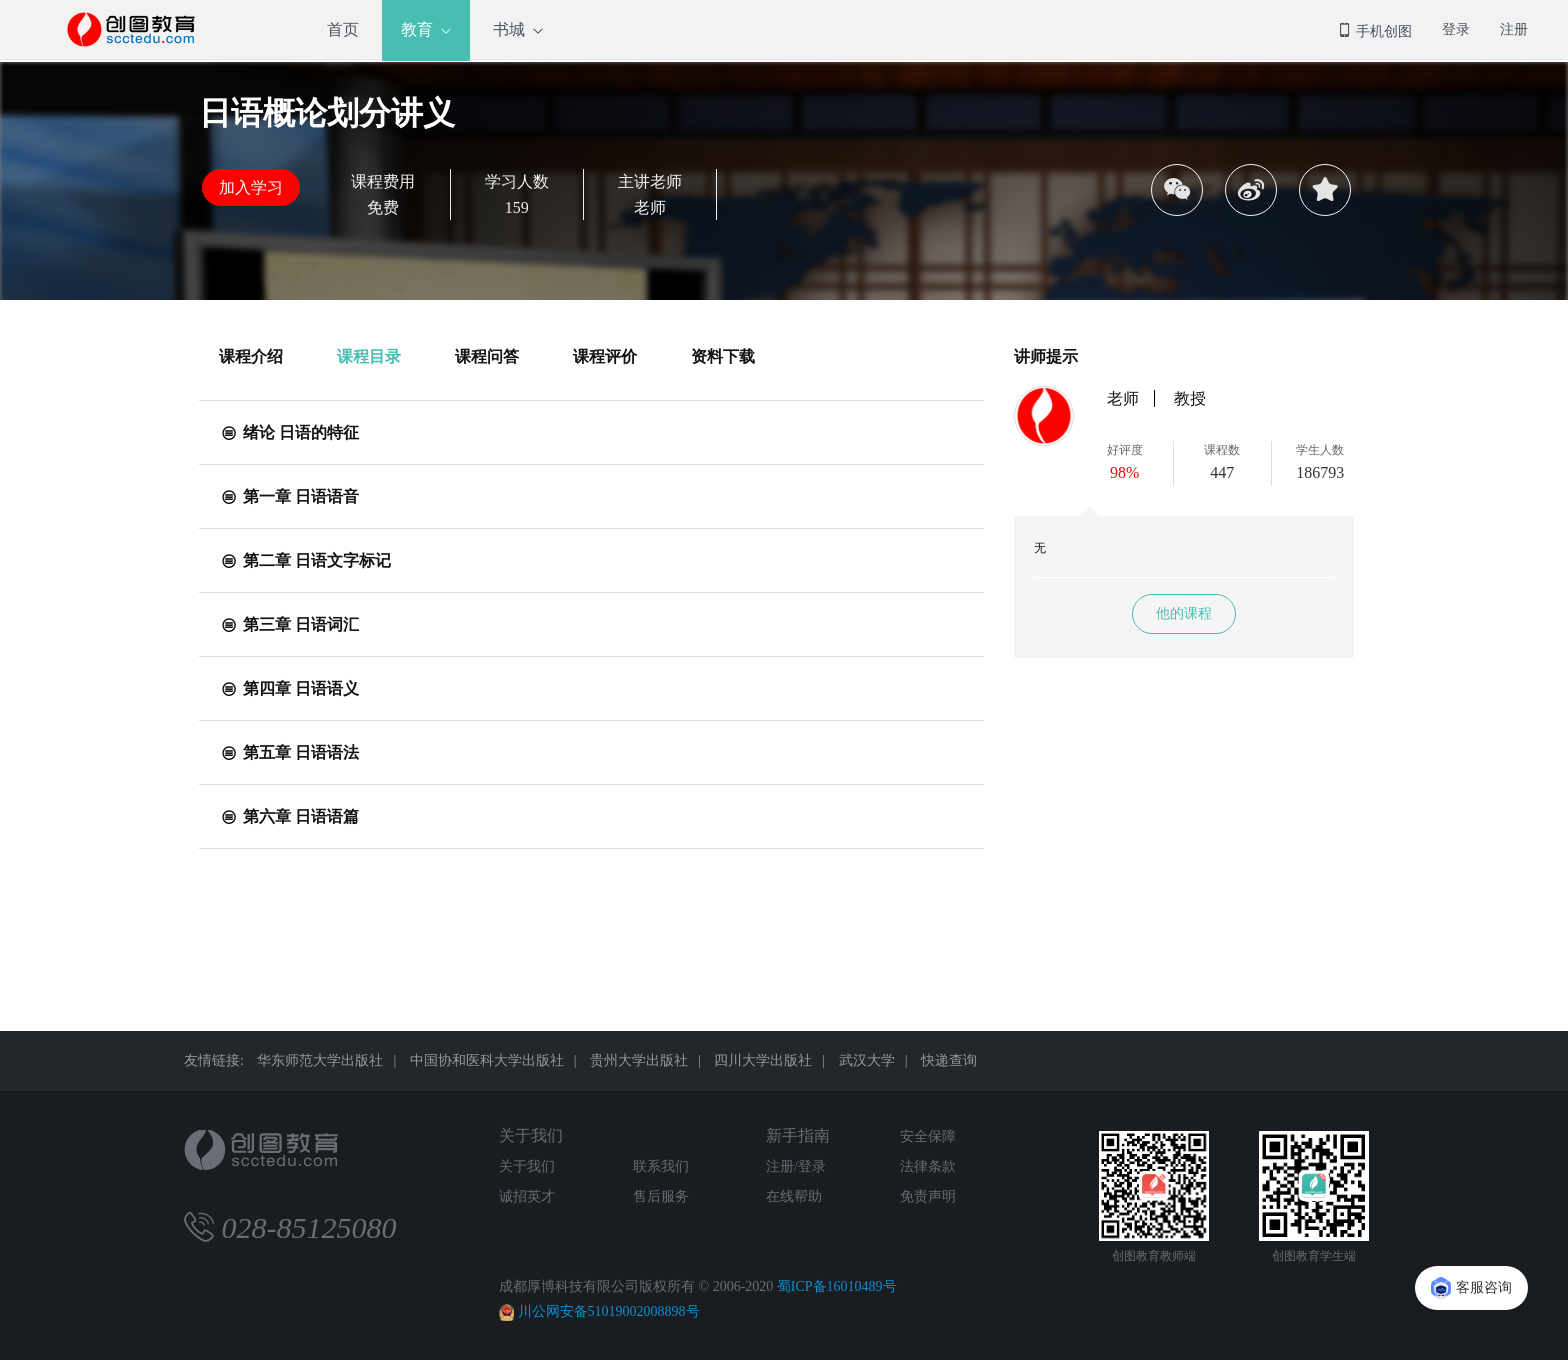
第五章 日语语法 (289, 752)
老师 (1123, 398)
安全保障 (928, 1136)
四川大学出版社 (763, 1060)
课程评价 (605, 356)
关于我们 (531, 1135)
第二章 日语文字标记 (305, 560)
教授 (1190, 398)
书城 (509, 29)
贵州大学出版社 (639, 1060)
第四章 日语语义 (289, 688)
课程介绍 (251, 356)
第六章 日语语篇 (289, 816)
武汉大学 (867, 1060)
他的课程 (1184, 613)
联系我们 (661, 1166)
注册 (1514, 29)
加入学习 (251, 187)
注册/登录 (796, 1166)
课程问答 (487, 356)
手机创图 (1375, 31)
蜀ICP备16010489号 (837, 1286)
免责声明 (928, 1196)
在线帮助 (794, 1196)
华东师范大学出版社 (320, 1060)
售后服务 (661, 1196)
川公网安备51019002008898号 (609, 1311)
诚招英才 (527, 1196)
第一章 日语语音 (289, 496)
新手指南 (798, 1135)
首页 (343, 29)
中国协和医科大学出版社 (487, 1060)
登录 (1456, 29)
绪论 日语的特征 (289, 432)
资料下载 (723, 356)
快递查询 (949, 1060)
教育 (417, 29)
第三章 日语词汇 (289, 624)
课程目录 (369, 356)
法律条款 (928, 1166)
